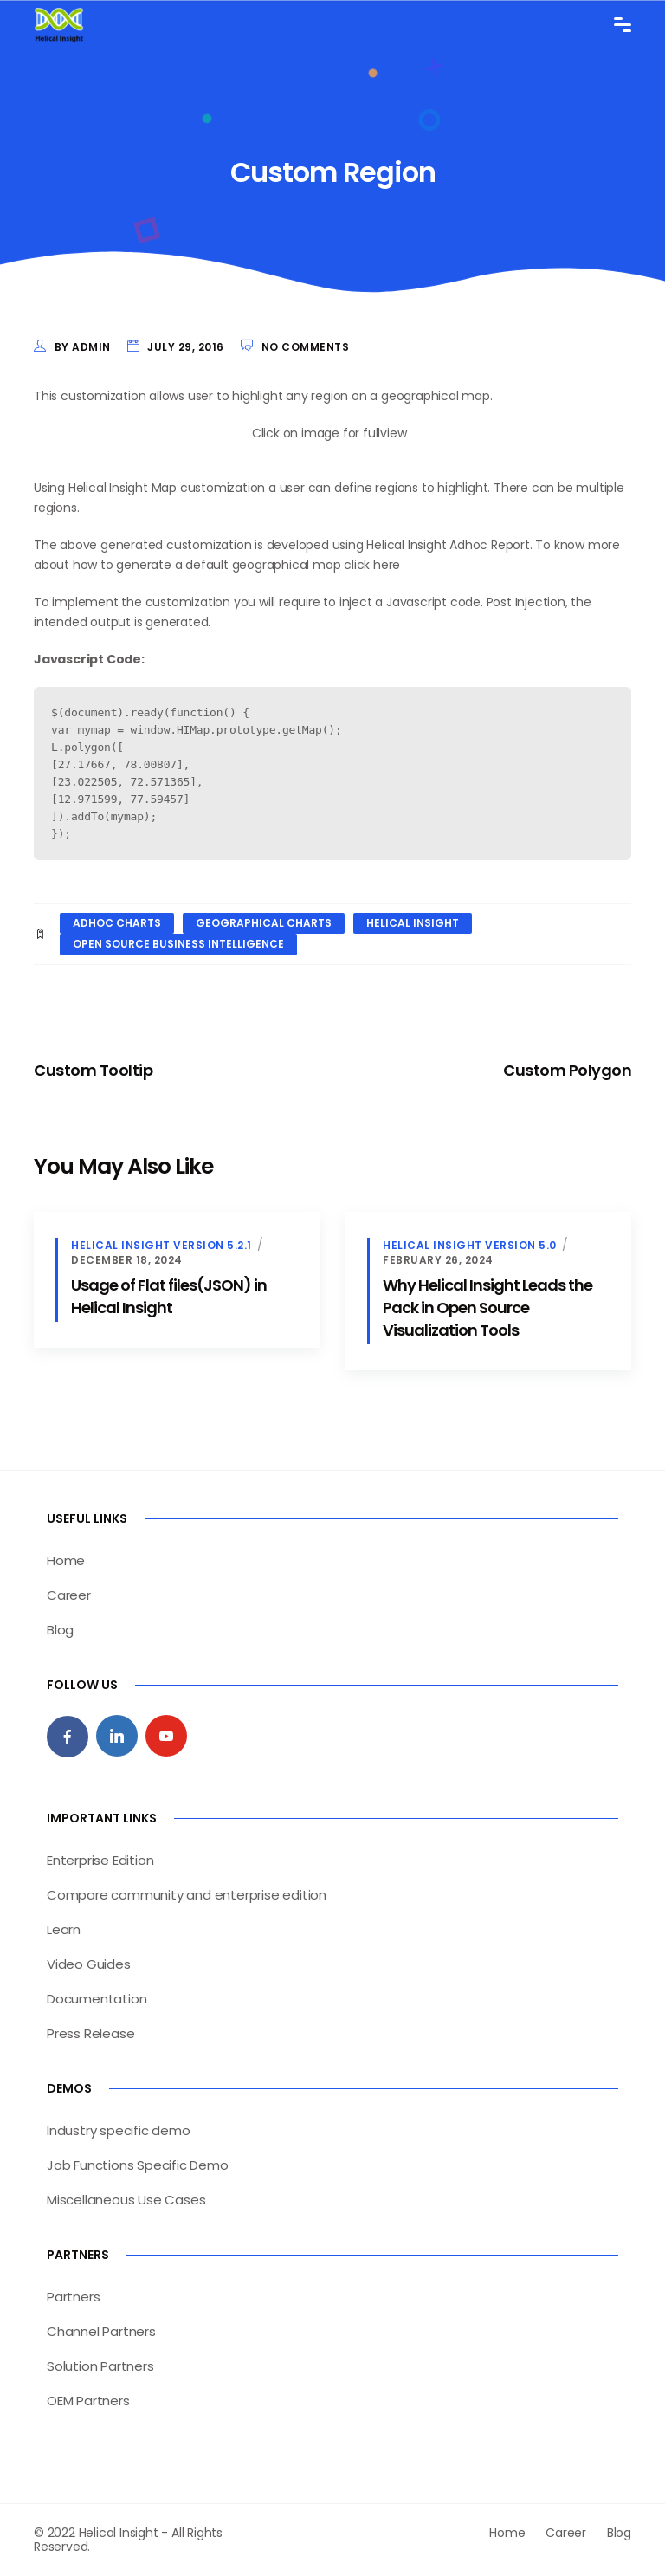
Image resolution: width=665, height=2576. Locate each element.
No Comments (305, 347)
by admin (83, 347)
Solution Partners (100, 2366)
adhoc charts (117, 923)
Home (66, 1560)
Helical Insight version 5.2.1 (161, 1245)
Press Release (90, 2033)
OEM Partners (88, 2401)
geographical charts (264, 923)
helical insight (412, 923)
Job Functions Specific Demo (138, 2165)
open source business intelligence (178, 943)
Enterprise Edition (100, 1860)
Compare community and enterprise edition (186, 1895)
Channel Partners (101, 2331)
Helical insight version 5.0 (470, 1245)
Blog (60, 1630)
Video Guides (89, 1964)
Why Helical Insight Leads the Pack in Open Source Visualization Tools (487, 1307)
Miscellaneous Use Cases (126, 2200)
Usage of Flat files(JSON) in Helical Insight (169, 1296)
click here (372, 564)
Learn (64, 1929)
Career (69, 1595)
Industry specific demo (118, 2130)
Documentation (96, 1999)
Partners (73, 2297)
